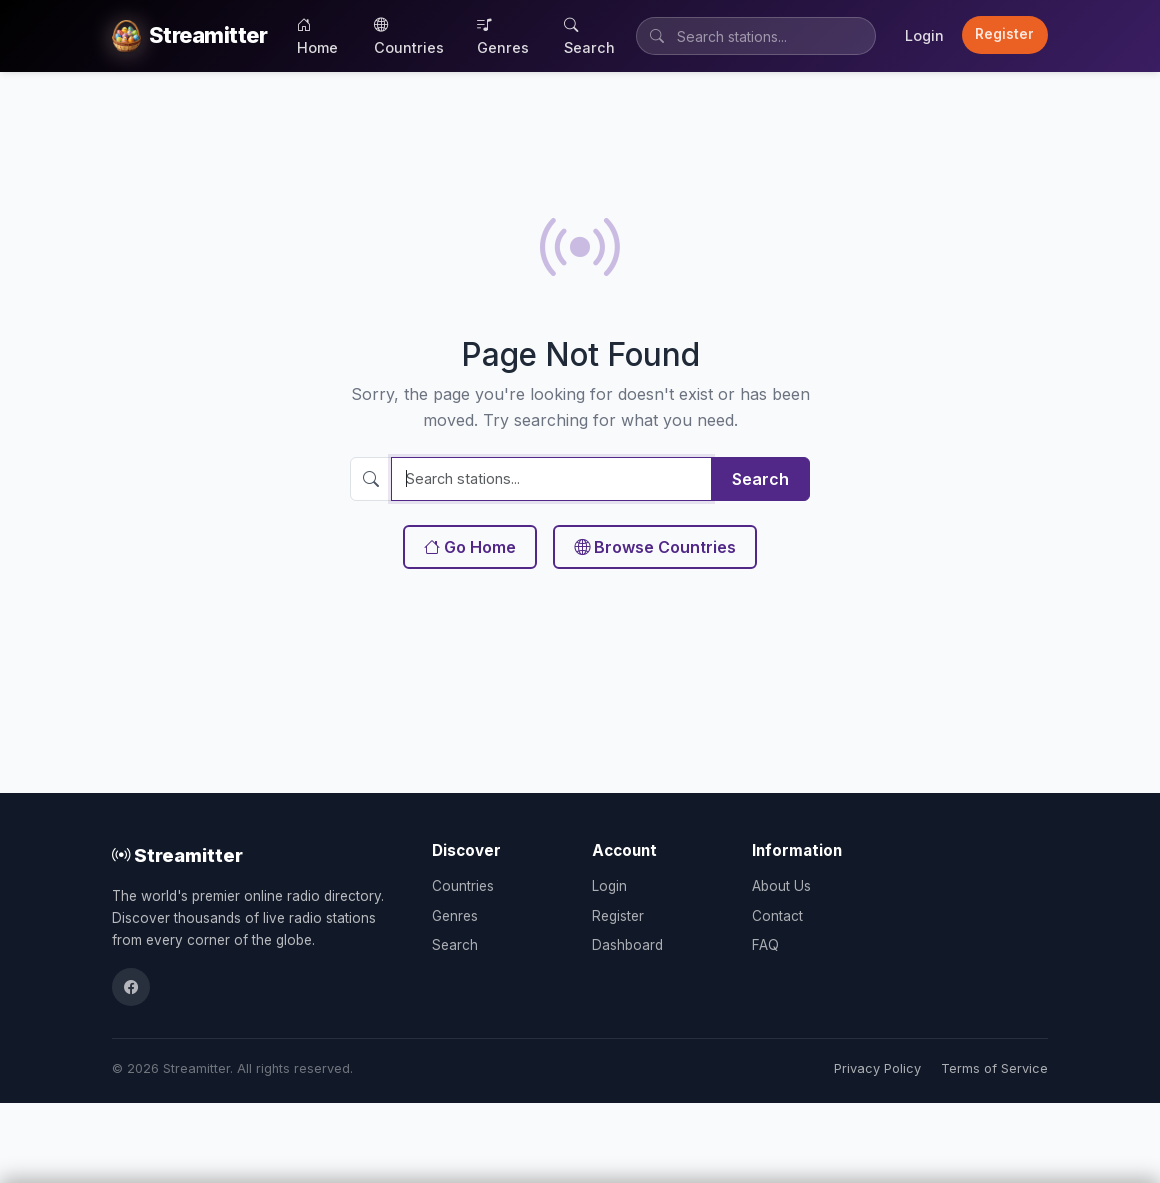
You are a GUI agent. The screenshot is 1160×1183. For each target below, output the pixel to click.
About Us (781, 886)
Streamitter (177, 855)
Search (589, 36)
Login (924, 35)
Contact (777, 916)
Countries (409, 36)
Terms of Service (994, 1068)
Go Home (470, 547)
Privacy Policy (877, 1068)
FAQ (765, 945)
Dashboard (627, 945)
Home (317, 36)
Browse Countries (655, 547)
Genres (503, 36)
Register (1004, 34)
